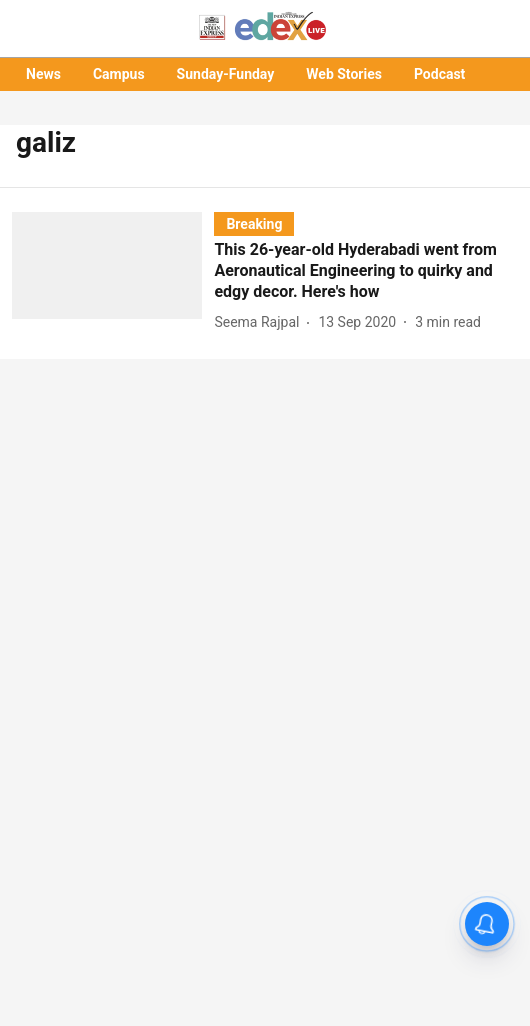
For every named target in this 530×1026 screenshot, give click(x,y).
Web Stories (344, 74)
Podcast (439, 74)
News (43, 74)
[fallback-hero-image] (113, 273)
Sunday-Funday (226, 74)
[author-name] (260, 322)
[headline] (366, 271)
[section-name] (254, 223)
